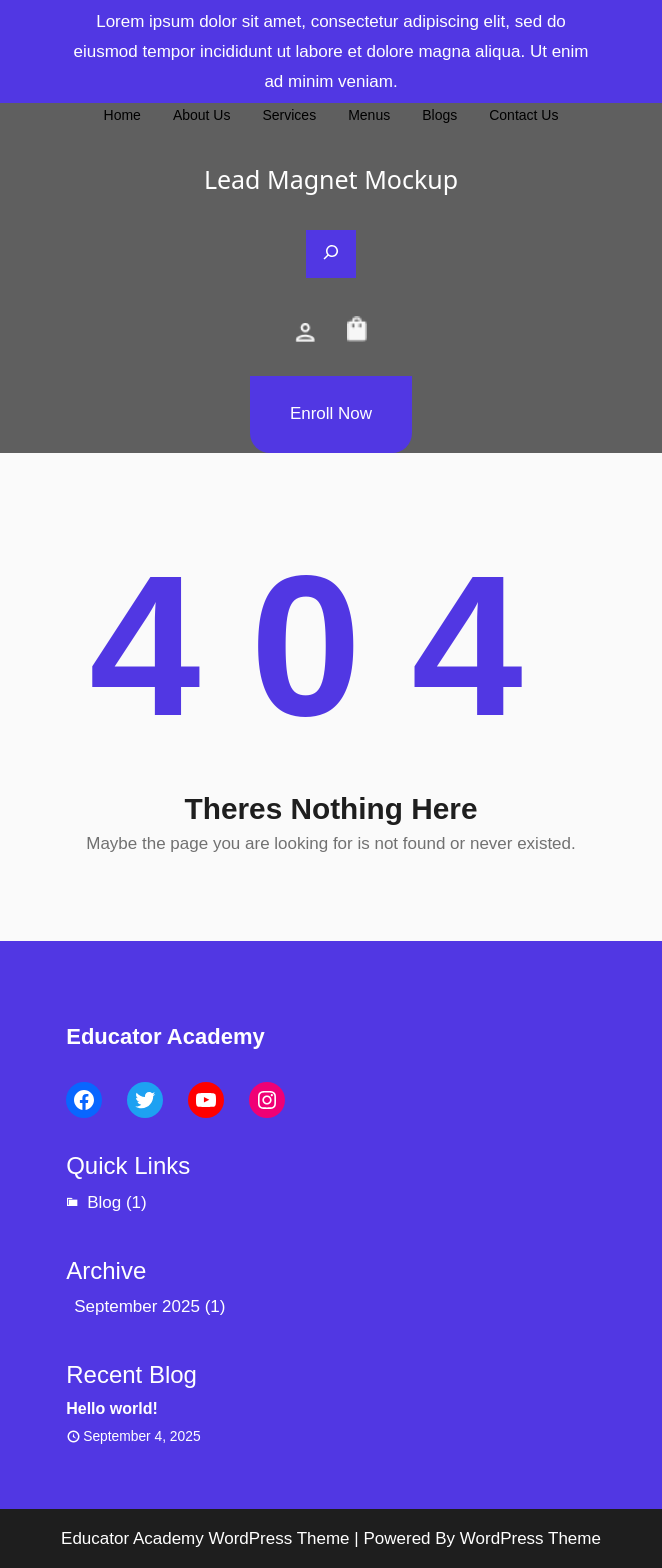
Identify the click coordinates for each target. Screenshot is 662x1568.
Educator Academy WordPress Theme (205, 1538)
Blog (104, 1202)
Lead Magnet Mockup (331, 179)
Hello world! (112, 1408)
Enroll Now (331, 413)
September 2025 (137, 1306)
